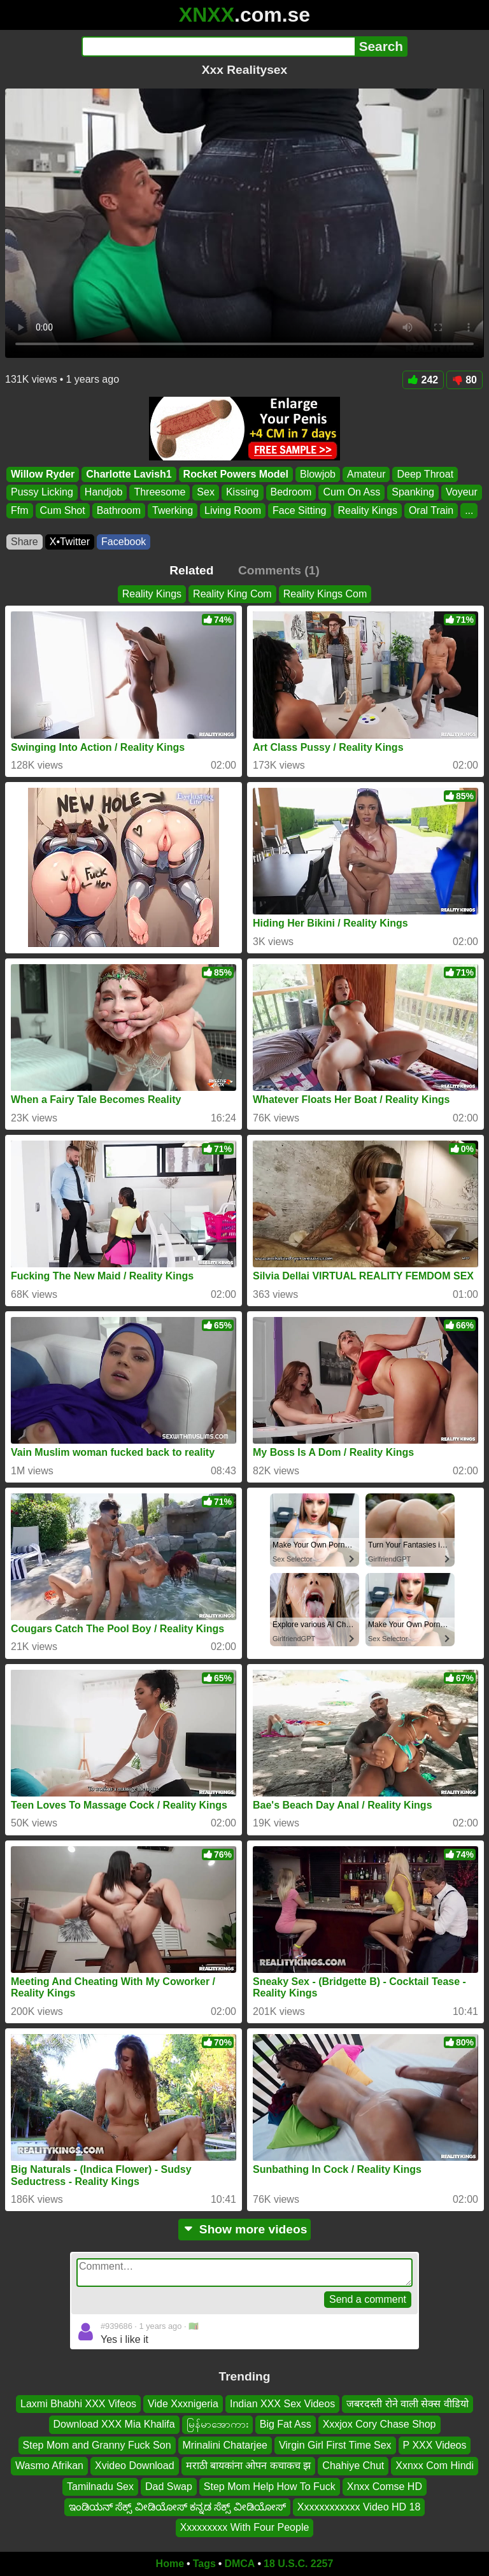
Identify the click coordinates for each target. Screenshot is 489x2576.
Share (24, 541)
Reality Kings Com (325, 593)
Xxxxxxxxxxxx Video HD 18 (359, 2506)
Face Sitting (299, 510)
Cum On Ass (351, 492)
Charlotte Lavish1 (128, 474)
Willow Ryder (42, 474)
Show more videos (245, 2229)
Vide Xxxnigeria (183, 2403)
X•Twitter (70, 541)
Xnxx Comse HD (384, 2486)
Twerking (172, 510)
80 (464, 379)
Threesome (159, 492)
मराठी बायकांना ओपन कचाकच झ (248, 2466)
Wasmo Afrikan (49, 2466)
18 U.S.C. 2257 (298, 2563)
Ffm (20, 510)
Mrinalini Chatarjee (225, 2445)
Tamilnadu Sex (100, 2486)
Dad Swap (168, 2486)
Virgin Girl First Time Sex (335, 2445)
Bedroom (291, 492)
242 (423, 379)
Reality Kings (367, 510)
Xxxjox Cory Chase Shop (379, 2424)
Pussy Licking (42, 492)
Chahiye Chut (353, 2466)
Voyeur (462, 492)
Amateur (366, 474)
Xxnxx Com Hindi (434, 2466)
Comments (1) (279, 570)
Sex (206, 492)
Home (170, 2563)
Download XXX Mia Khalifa (114, 2424)
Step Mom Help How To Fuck (270, 2486)
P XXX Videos (435, 2445)
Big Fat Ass (285, 2424)
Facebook (123, 541)
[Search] (218, 46)
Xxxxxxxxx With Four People (244, 2528)
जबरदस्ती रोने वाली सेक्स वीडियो (407, 2403)
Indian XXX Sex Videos (282, 2403)
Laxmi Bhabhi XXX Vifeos (78, 2403)
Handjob (104, 492)
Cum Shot (62, 510)
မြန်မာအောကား (217, 2424)
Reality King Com (232, 593)
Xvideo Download (134, 2466)
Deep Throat (425, 474)
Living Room (232, 510)
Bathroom (119, 510)
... (469, 510)
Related (191, 570)
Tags (204, 2563)
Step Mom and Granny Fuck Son (97, 2445)
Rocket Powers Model (235, 474)
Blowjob (318, 474)
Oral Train (431, 510)
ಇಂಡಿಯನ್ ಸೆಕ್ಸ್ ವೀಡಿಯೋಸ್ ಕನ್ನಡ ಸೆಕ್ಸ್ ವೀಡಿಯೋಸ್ (177, 2506)
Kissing (242, 492)
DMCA (239, 2563)
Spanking (413, 492)
